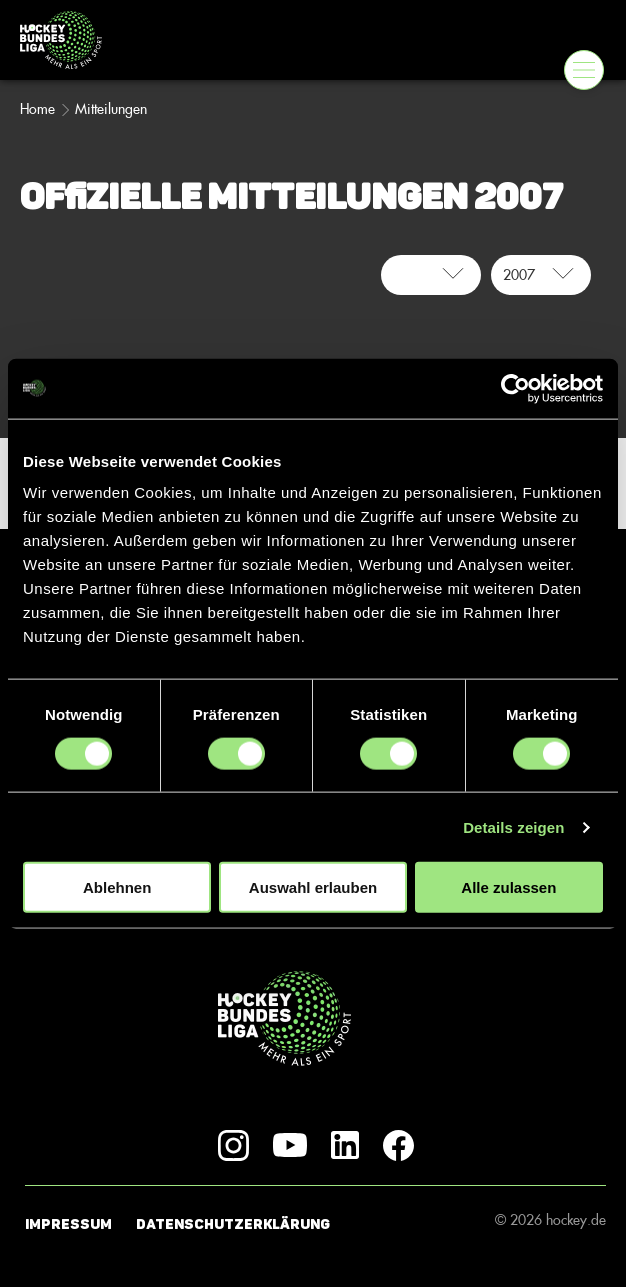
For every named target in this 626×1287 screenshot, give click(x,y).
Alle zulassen (508, 887)
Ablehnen (117, 887)
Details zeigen (513, 826)
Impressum (68, 1224)
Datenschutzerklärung (233, 1224)
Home (37, 109)
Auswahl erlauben (313, 887)
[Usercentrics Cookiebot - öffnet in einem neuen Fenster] (515, 388)
